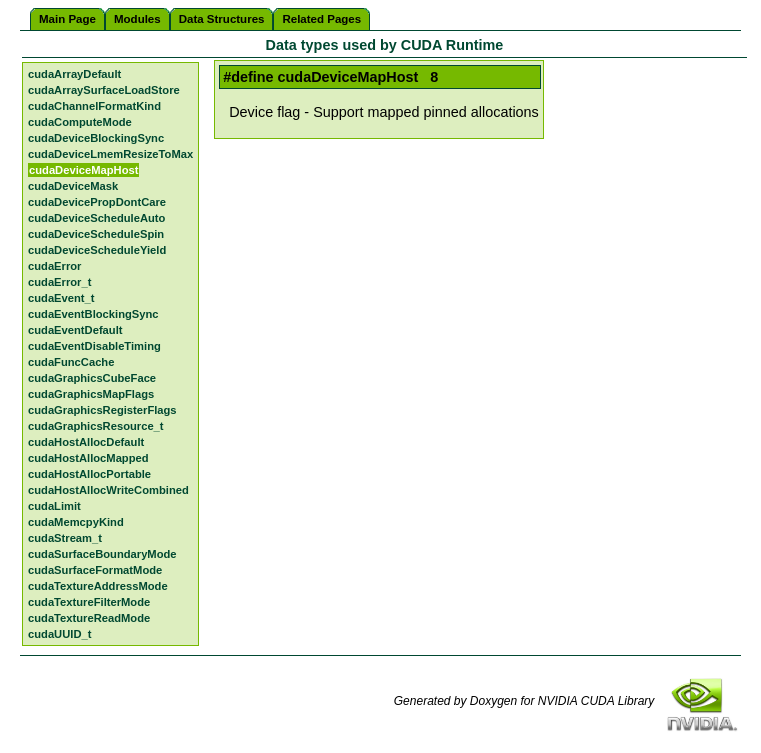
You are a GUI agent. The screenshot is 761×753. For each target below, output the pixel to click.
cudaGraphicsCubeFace (92, 378)
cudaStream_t (65, 538)
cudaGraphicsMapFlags (91, 394)
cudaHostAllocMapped (88, 458)
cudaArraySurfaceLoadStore (104, 90)
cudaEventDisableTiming (94, 346)
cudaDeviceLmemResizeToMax (110, 154)
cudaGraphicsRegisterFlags (102, 410)
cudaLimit (54, 506)
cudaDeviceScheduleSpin (96, 234)
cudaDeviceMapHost (83, 170)
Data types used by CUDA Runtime (385, 45)
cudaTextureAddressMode (98, 586)
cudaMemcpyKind (76, 522)
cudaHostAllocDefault (86, 442)
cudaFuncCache (71, 362)
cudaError (54, 266)
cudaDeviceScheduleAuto (96, 218)
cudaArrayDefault (74, 74)
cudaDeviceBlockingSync (96, 138)
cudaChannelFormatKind (94, 106)
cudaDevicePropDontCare (97, 202)
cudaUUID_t (59, 634)
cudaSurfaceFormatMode (95, 570)
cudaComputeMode (80, 122)
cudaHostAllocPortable (89, 474)
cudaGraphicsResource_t (96, 426)
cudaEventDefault (75, 330)
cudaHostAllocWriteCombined (108, 490)
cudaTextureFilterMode (89, 602)
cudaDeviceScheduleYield (97, 250)
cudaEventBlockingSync (93, 314)
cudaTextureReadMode (89, 618)
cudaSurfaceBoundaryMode (102, 554)
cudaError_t (59, 282)
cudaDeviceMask (73, 186)
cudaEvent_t (61, 298)
